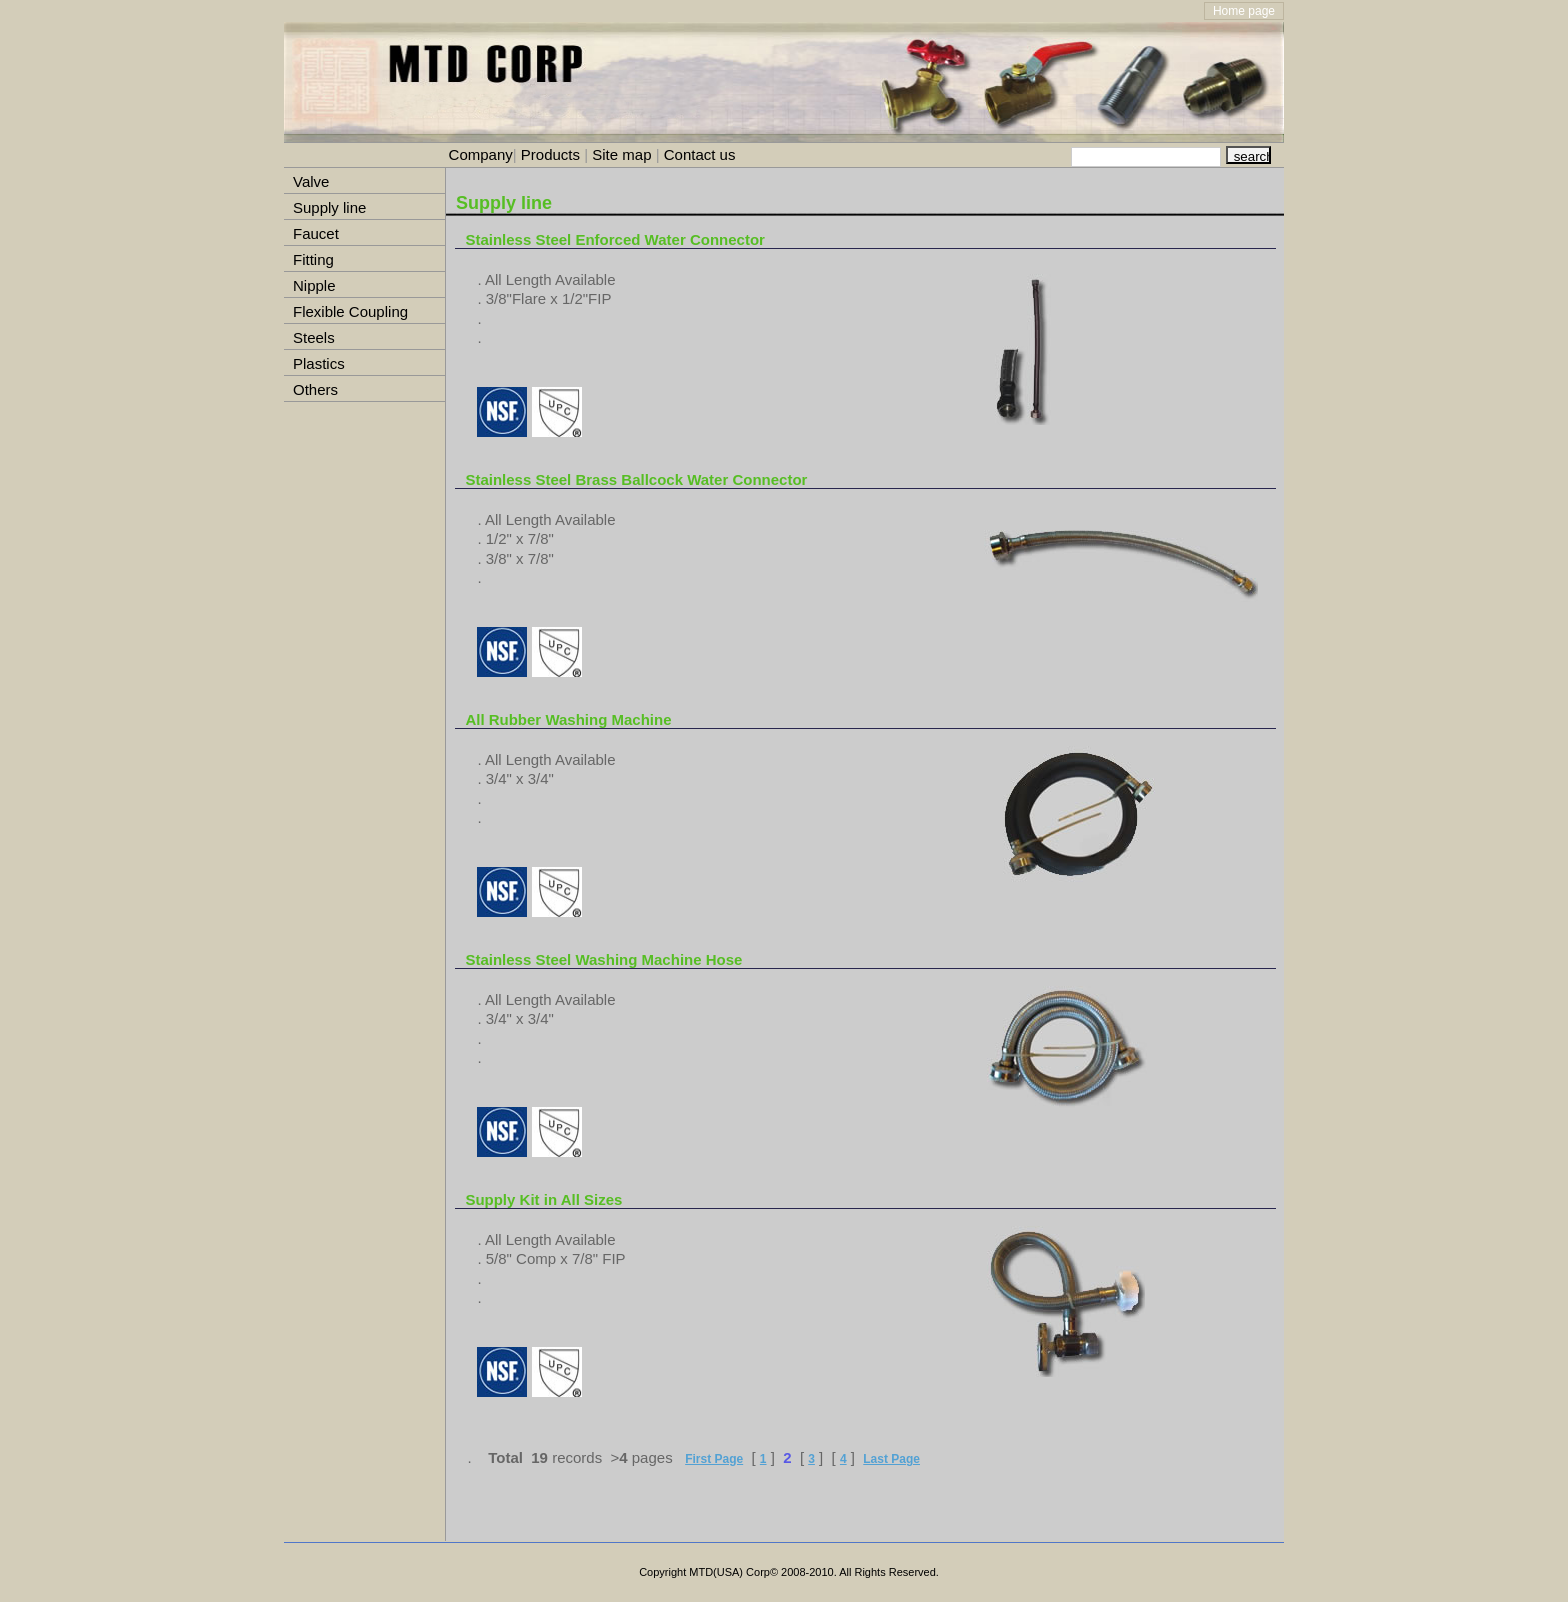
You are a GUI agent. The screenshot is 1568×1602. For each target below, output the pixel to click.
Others (315, 389)
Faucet (316, 233)
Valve (311, 181)
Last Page (891, 1459)
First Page (714, 1459)
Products (551, 154)
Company (481, 154)
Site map (622, 154)
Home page (1244, 11)
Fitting (313, 259)
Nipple (314, 285)
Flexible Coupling (350, 311)
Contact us (698, 154)
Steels (314, 337)
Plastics (319, 363)
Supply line (329, 207)
